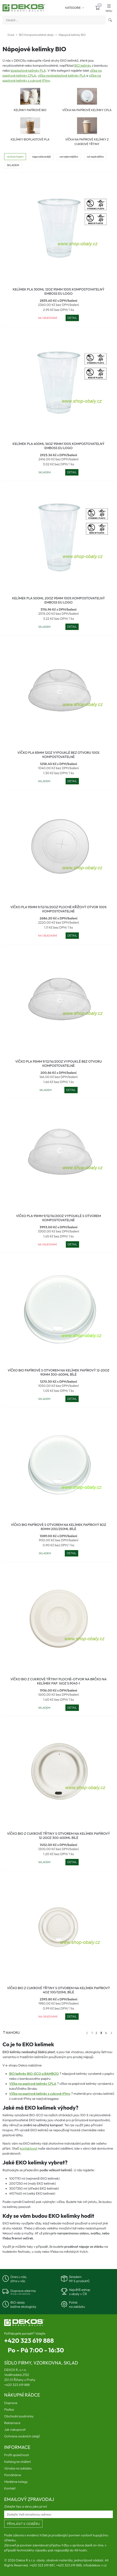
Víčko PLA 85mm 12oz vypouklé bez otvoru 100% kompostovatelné (58, 754)
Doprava (10, 2403)
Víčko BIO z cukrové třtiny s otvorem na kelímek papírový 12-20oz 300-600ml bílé (58, 1835)
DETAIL (72, 318)
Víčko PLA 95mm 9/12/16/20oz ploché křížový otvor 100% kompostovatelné (58, 909)
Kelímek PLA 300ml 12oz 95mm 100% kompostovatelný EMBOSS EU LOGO (59, 291)
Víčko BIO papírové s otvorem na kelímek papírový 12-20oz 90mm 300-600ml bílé (59, 1372)
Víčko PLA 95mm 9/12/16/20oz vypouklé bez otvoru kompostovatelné (58, 1063)
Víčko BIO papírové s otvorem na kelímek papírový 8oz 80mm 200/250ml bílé (58, 1527)
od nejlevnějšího (69, 156)
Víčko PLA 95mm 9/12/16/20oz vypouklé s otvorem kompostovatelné (58, 1218)
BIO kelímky (82, 65)
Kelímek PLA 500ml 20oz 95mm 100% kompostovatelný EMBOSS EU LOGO (58, 600)
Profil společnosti (16, 2455)
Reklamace (12, 2423)
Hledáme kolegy (16, 2482)
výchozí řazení (15, 156)
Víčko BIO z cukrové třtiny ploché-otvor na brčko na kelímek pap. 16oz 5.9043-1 (58, 1681)
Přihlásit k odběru (23, 2524)
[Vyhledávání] (54, 20)
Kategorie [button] (75, 8)
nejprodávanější (41, 156)
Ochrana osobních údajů (22, 2436)
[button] (109, 8)
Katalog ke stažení (17, 2462)
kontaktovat (28, 2148)
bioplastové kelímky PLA (28, 70)
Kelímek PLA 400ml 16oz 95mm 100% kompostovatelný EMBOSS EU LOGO (58, 446)
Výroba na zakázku (18, 2468)
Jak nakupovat (15, 2429)
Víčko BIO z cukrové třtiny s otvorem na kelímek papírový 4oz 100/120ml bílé (58, 1990)
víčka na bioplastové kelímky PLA (62, 75)
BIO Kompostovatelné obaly (36, 35)
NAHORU (11, 2032)
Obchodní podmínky (19, 2416)
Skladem (13, 165)
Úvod (10, 35)
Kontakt (10, 2488)
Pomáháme (12, 2475)
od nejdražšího (95, 156)
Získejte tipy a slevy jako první (25, 2506)
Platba (9, 2409)
